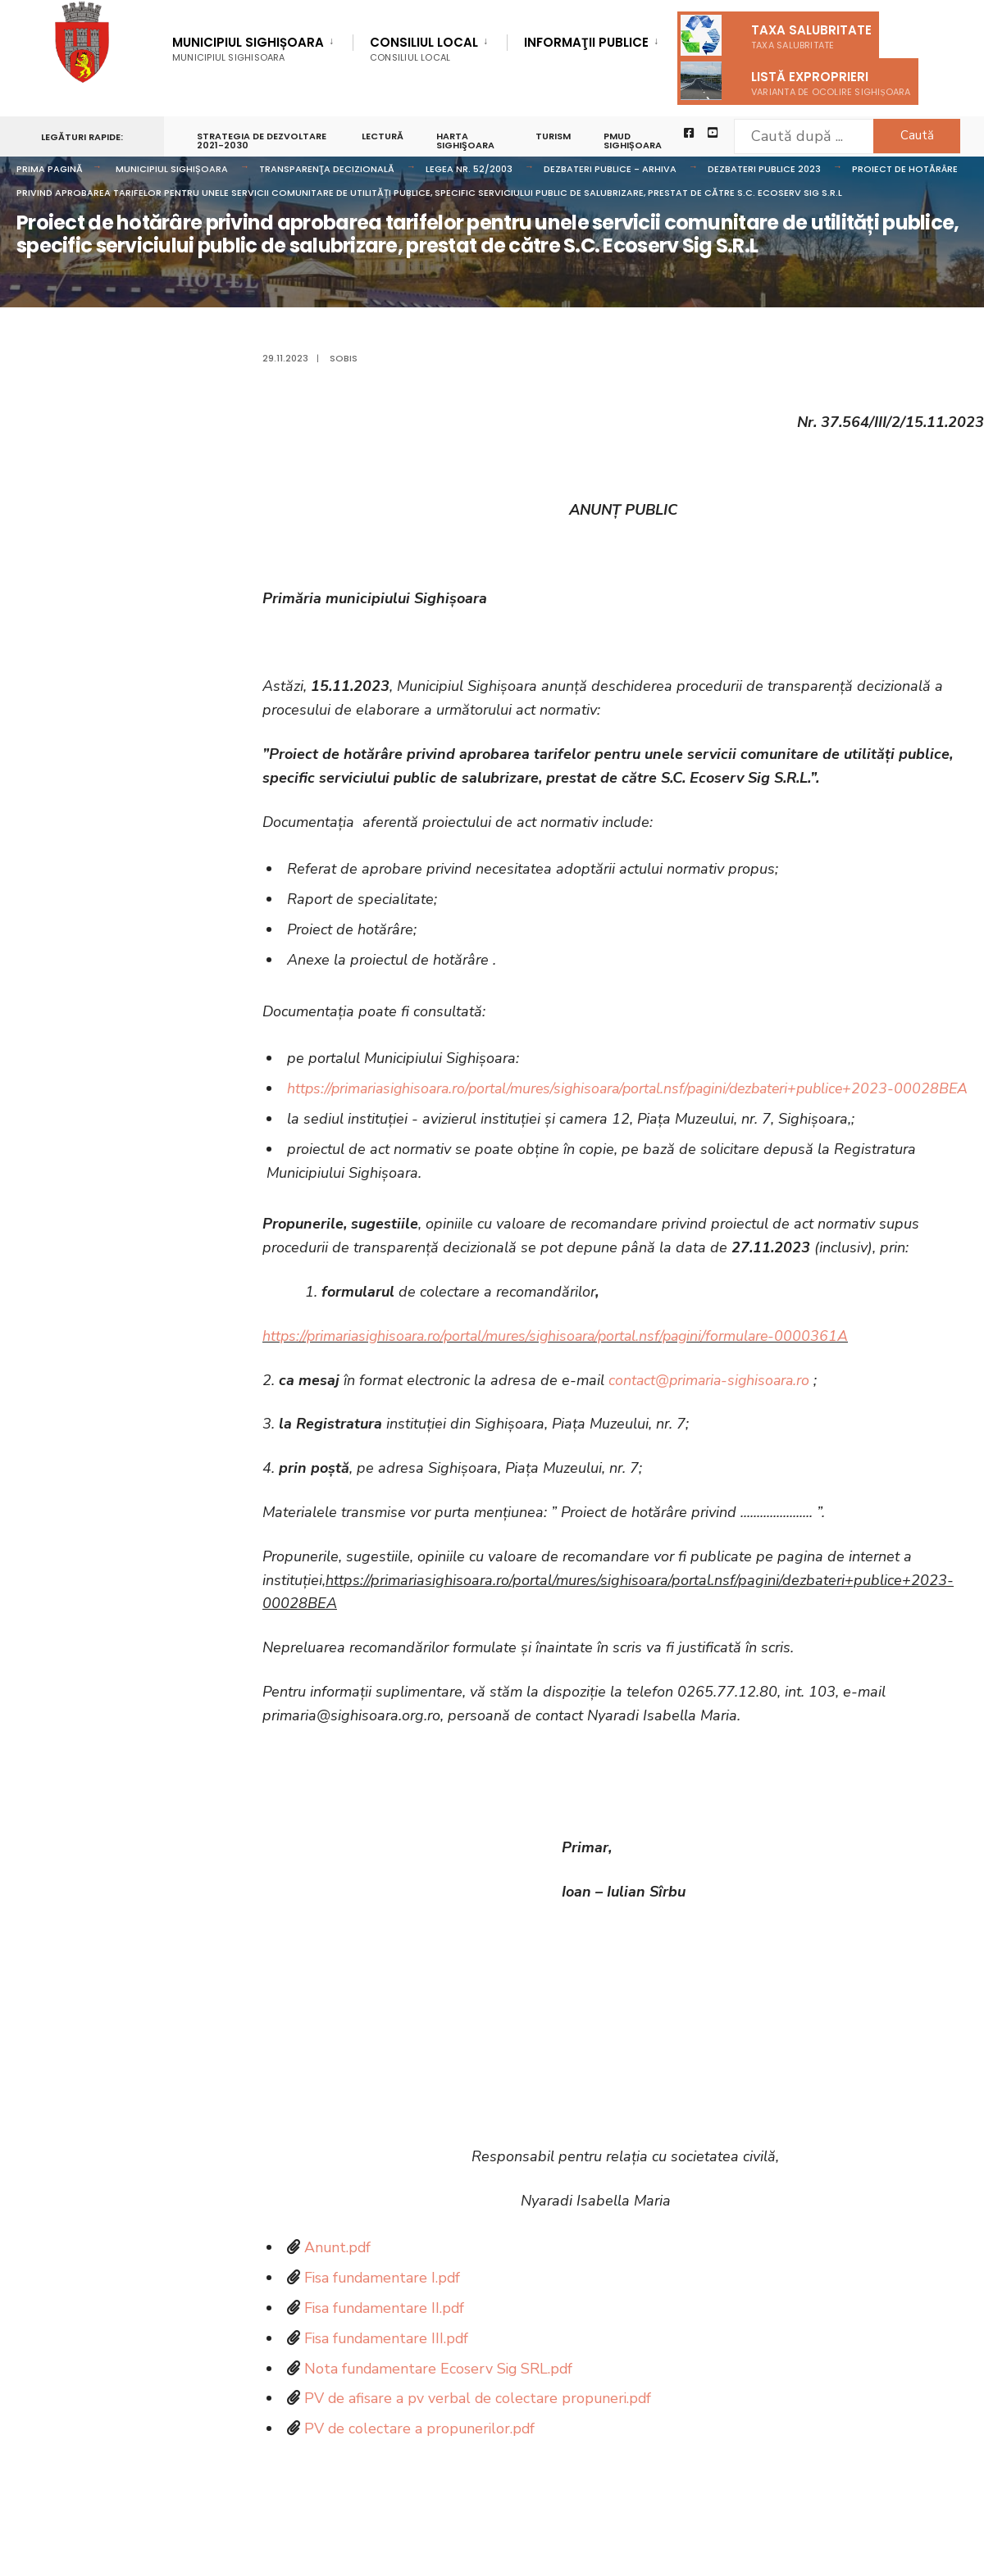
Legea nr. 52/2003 (469, 168)
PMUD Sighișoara (633, 140)
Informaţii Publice (586, 43)
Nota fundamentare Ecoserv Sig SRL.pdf (440, 2391)
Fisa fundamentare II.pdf (385, 2332)
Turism (553, 136)
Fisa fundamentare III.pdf (388, 2362)
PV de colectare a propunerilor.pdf (421, 2452)
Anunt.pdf (338, 2271)
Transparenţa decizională (326, 168)
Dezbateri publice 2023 (764, 168)
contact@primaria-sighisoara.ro (711, 1403)
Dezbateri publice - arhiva (610, 168)
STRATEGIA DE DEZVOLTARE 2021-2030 (261, 140)
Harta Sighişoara (465, 140)
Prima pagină (49, 168)
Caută (915, 135)
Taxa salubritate (776, 35)
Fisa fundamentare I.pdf (383, 2301)
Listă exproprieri (796, 80)
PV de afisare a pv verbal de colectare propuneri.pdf (479, 2422)
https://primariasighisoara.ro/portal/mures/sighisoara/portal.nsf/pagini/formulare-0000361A (563, 1360)
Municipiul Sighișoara (248, 49)
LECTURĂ (382, 136)
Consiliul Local (424, 49)
